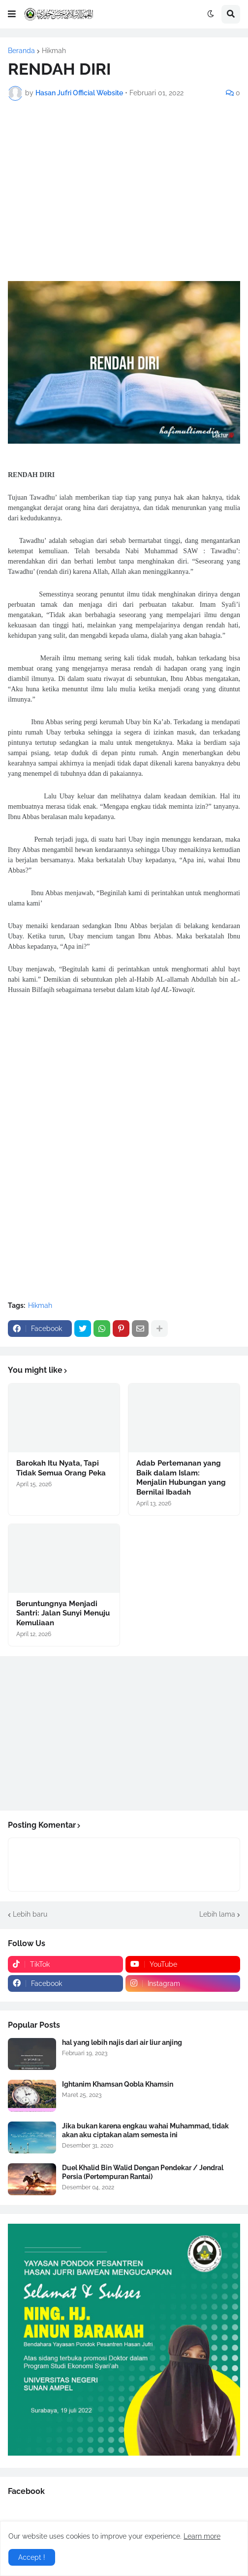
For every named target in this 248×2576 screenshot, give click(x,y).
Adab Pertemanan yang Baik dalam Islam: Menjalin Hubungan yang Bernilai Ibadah (181, 1478)
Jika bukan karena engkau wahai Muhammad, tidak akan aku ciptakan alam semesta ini (145, 2130)
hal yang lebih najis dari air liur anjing (122, 2042)
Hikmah (54, 50)
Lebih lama (217, 1914)
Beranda (21, 50)
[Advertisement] (124, 179)
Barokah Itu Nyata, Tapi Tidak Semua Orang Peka (61, 1468)
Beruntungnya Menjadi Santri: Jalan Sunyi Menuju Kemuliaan (63, 1613)
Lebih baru (30, 1914)
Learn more (202, 2536)
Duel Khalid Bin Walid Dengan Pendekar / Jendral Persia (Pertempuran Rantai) (142, 2172)
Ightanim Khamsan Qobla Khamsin (117, 2084)
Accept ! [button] (31, 2557)
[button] (12, 14)
